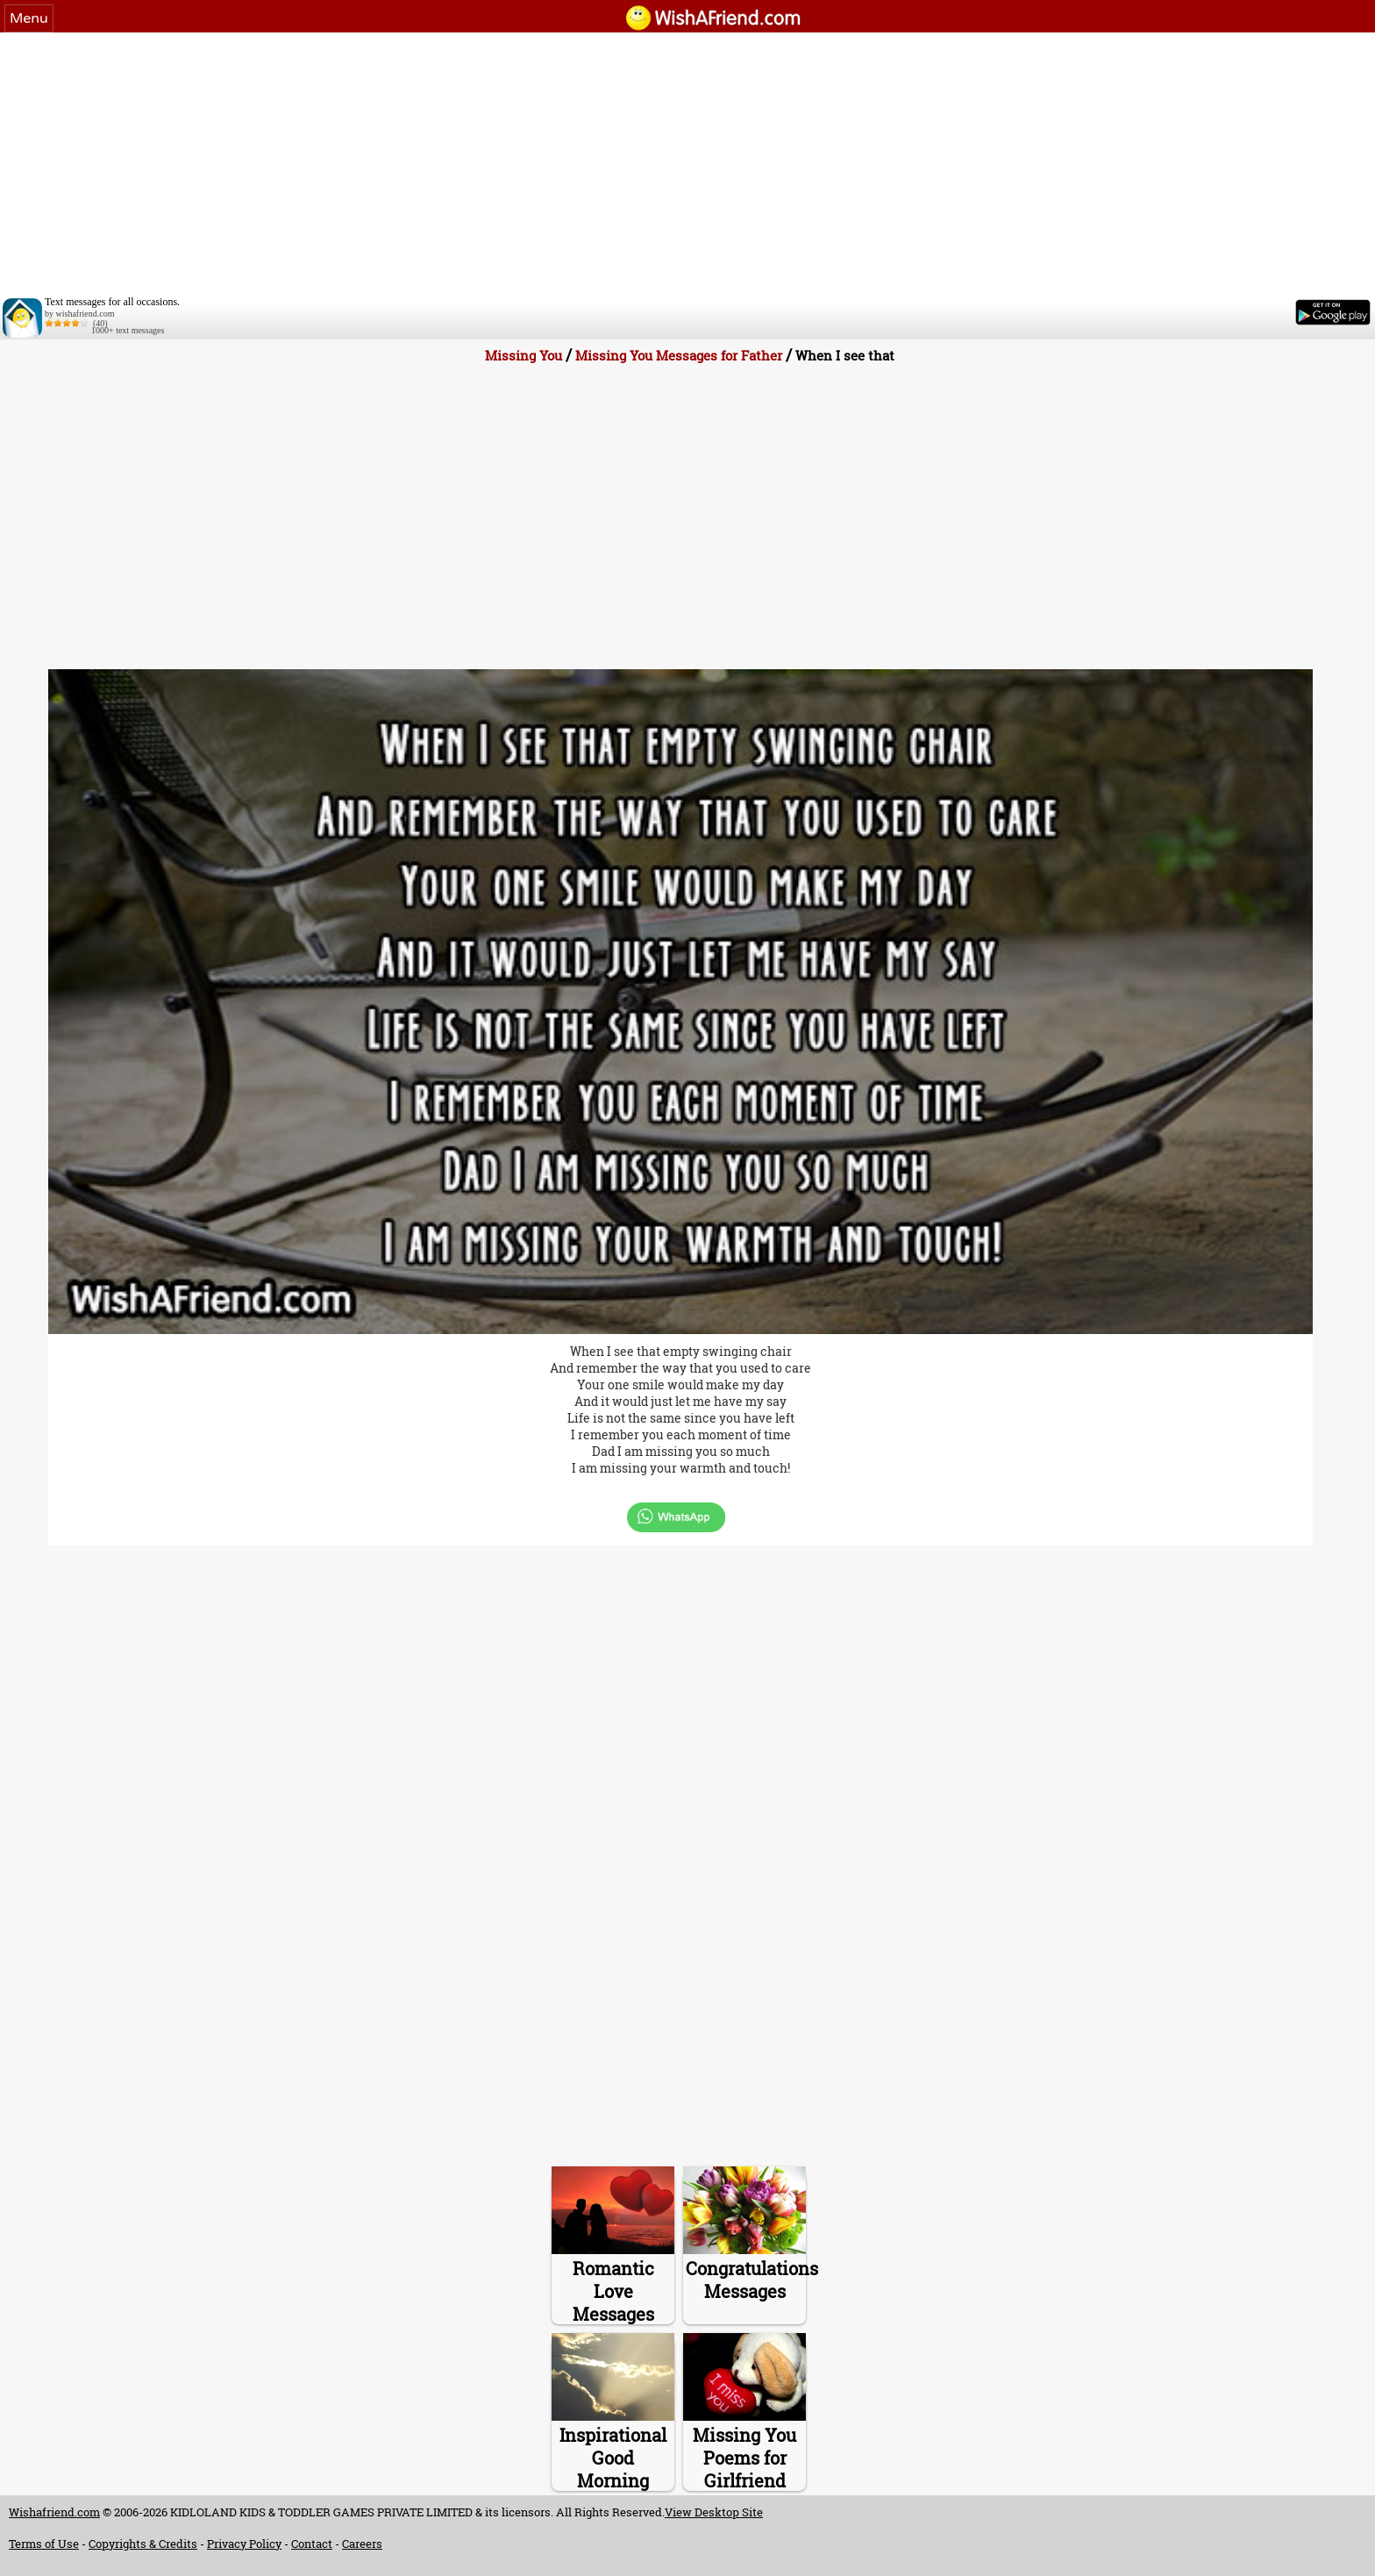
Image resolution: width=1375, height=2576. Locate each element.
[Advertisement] (687, 164)
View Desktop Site (714, 2512)
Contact (311, 2543)
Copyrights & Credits (143, 2543)
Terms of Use (44, 2543)
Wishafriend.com (54, 2512)
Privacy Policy (244, 2543)
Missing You (523, 355)
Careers (362, 2543)
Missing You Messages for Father (678, 355)
